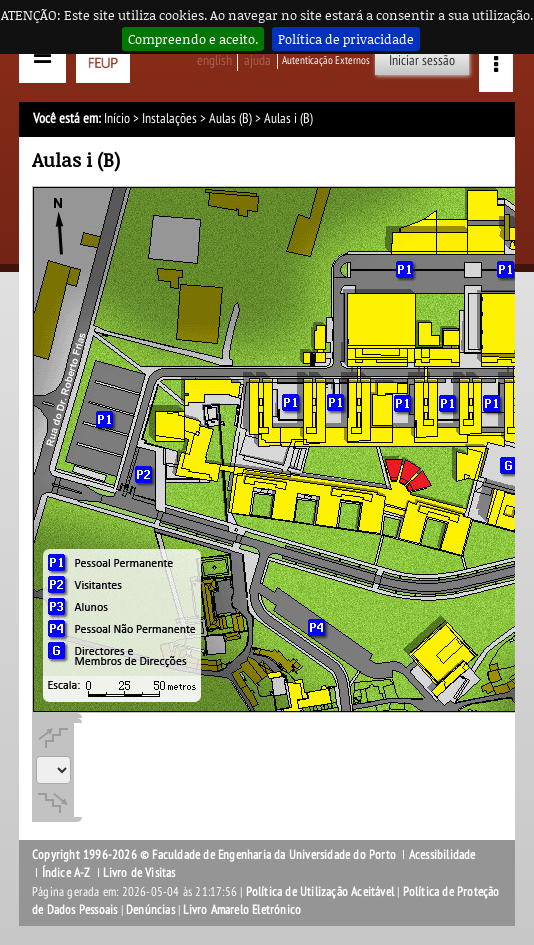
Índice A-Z (66, 873)
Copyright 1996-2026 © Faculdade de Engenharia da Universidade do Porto (214, 855)
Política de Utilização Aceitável (320, 892)
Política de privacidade (346, 39)
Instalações (169, 118)
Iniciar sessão (422, 60)
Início (117, 118)
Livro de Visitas (139, 873)
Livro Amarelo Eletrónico (242, 910)
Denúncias (150, 910)
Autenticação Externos (326, 60)
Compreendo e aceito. (193, 39)
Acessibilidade (442, 855)
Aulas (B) (230, 118)
